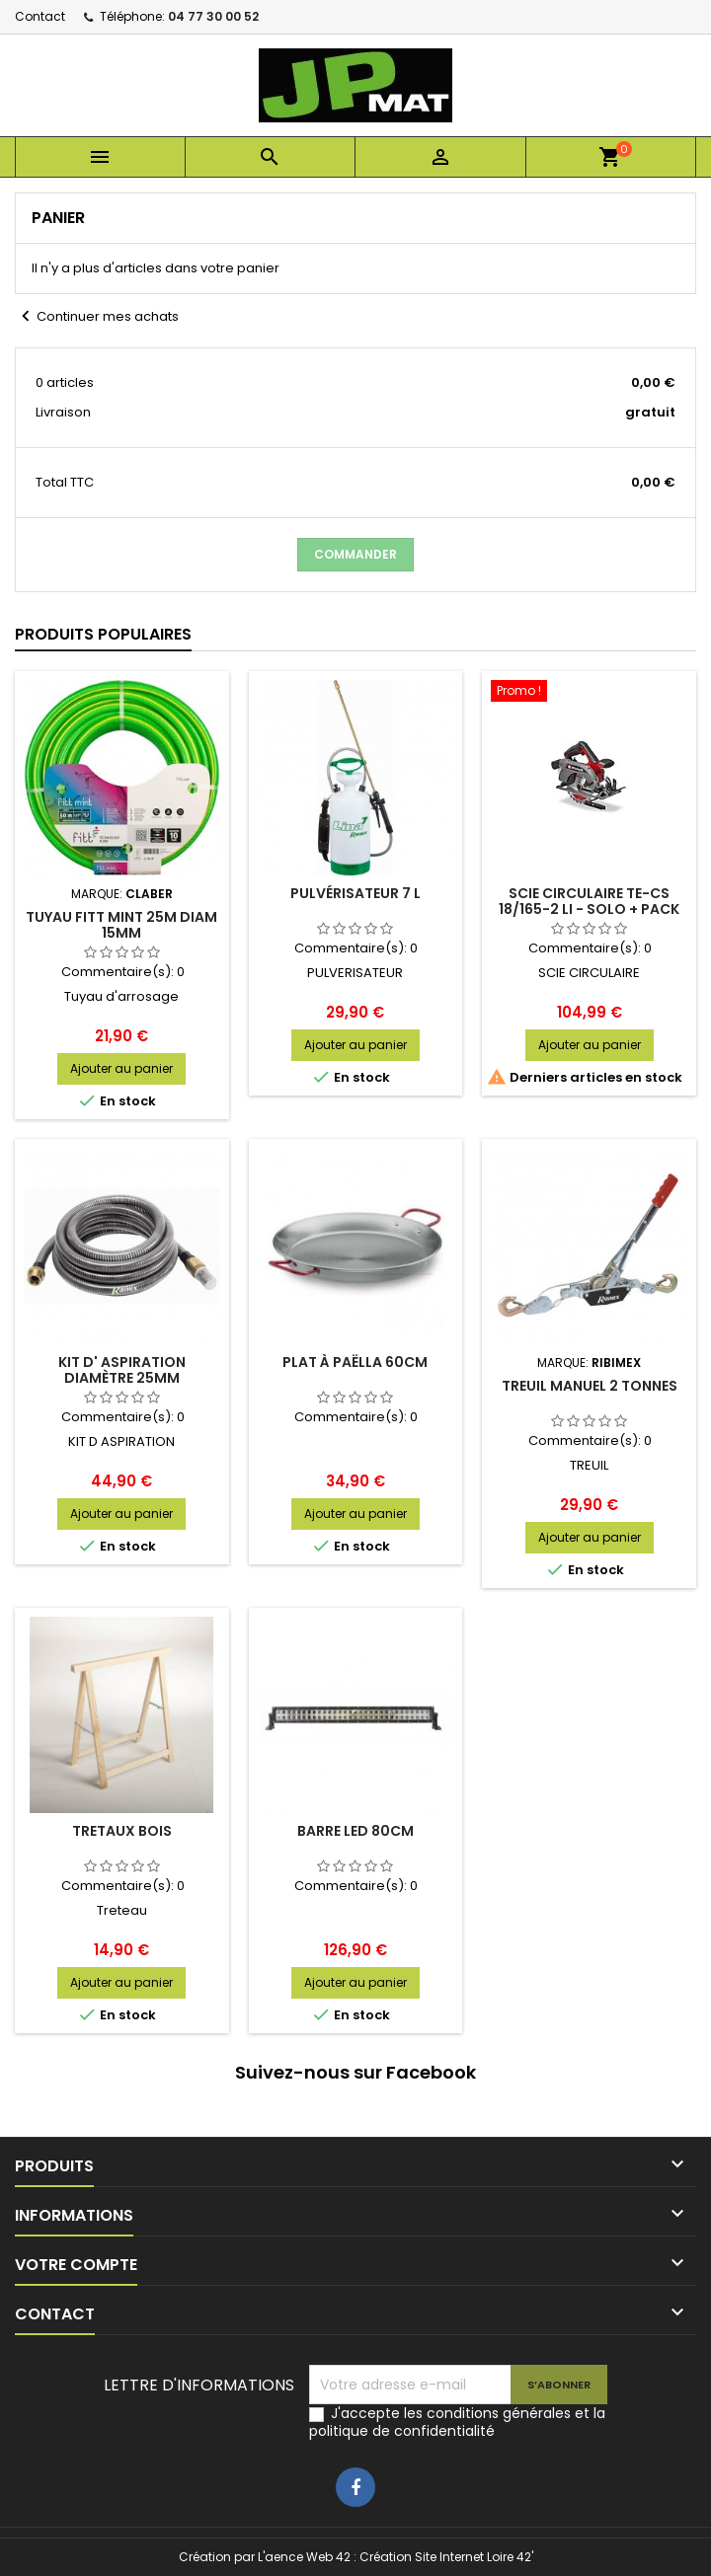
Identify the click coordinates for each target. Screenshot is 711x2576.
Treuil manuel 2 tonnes (589, 1386)
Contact (40, 16)
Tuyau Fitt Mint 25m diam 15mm (121, 925)
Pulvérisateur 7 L (355, 893)
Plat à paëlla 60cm (355, 1362)
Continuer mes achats (97, 317)
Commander (355, 554)
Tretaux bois (122, 1831)
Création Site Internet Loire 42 (445, 2556)
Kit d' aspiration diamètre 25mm (122, 1370)
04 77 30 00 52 (213, 16)
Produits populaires (103, 634)
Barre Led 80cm (355, 1831)
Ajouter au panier (121, 1068)
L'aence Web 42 (304, 2556)
